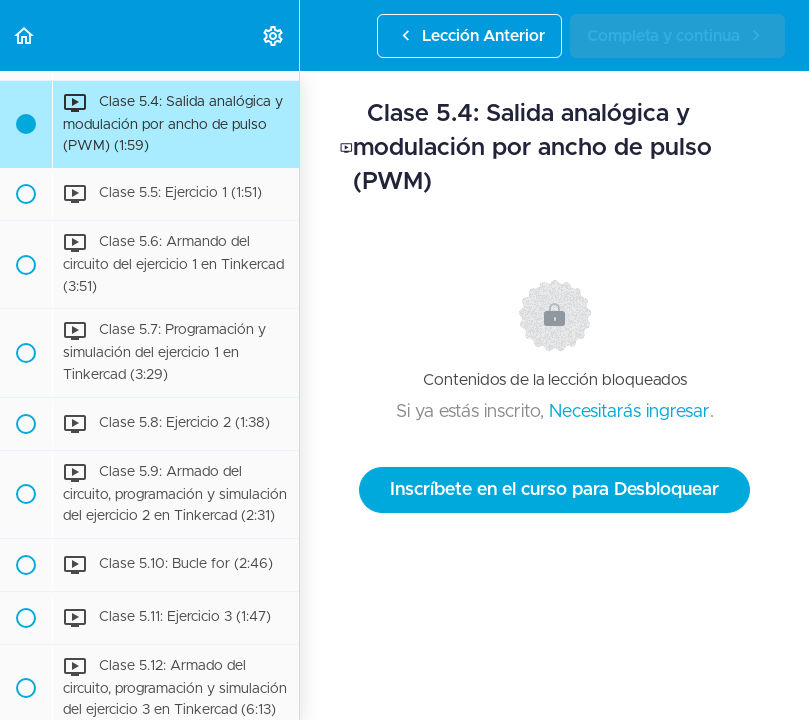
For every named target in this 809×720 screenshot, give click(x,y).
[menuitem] (274, 35)
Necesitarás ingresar (629, 412)
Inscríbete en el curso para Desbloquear (554, 490)
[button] (25, 35)
